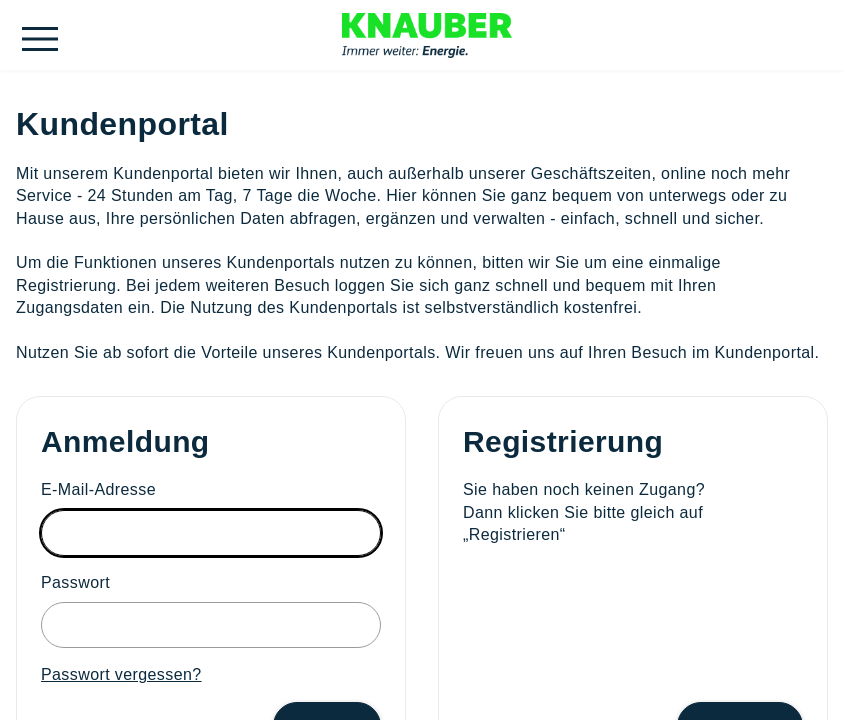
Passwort (75, 582)
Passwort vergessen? (121, 674)
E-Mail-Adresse (98, 489)
